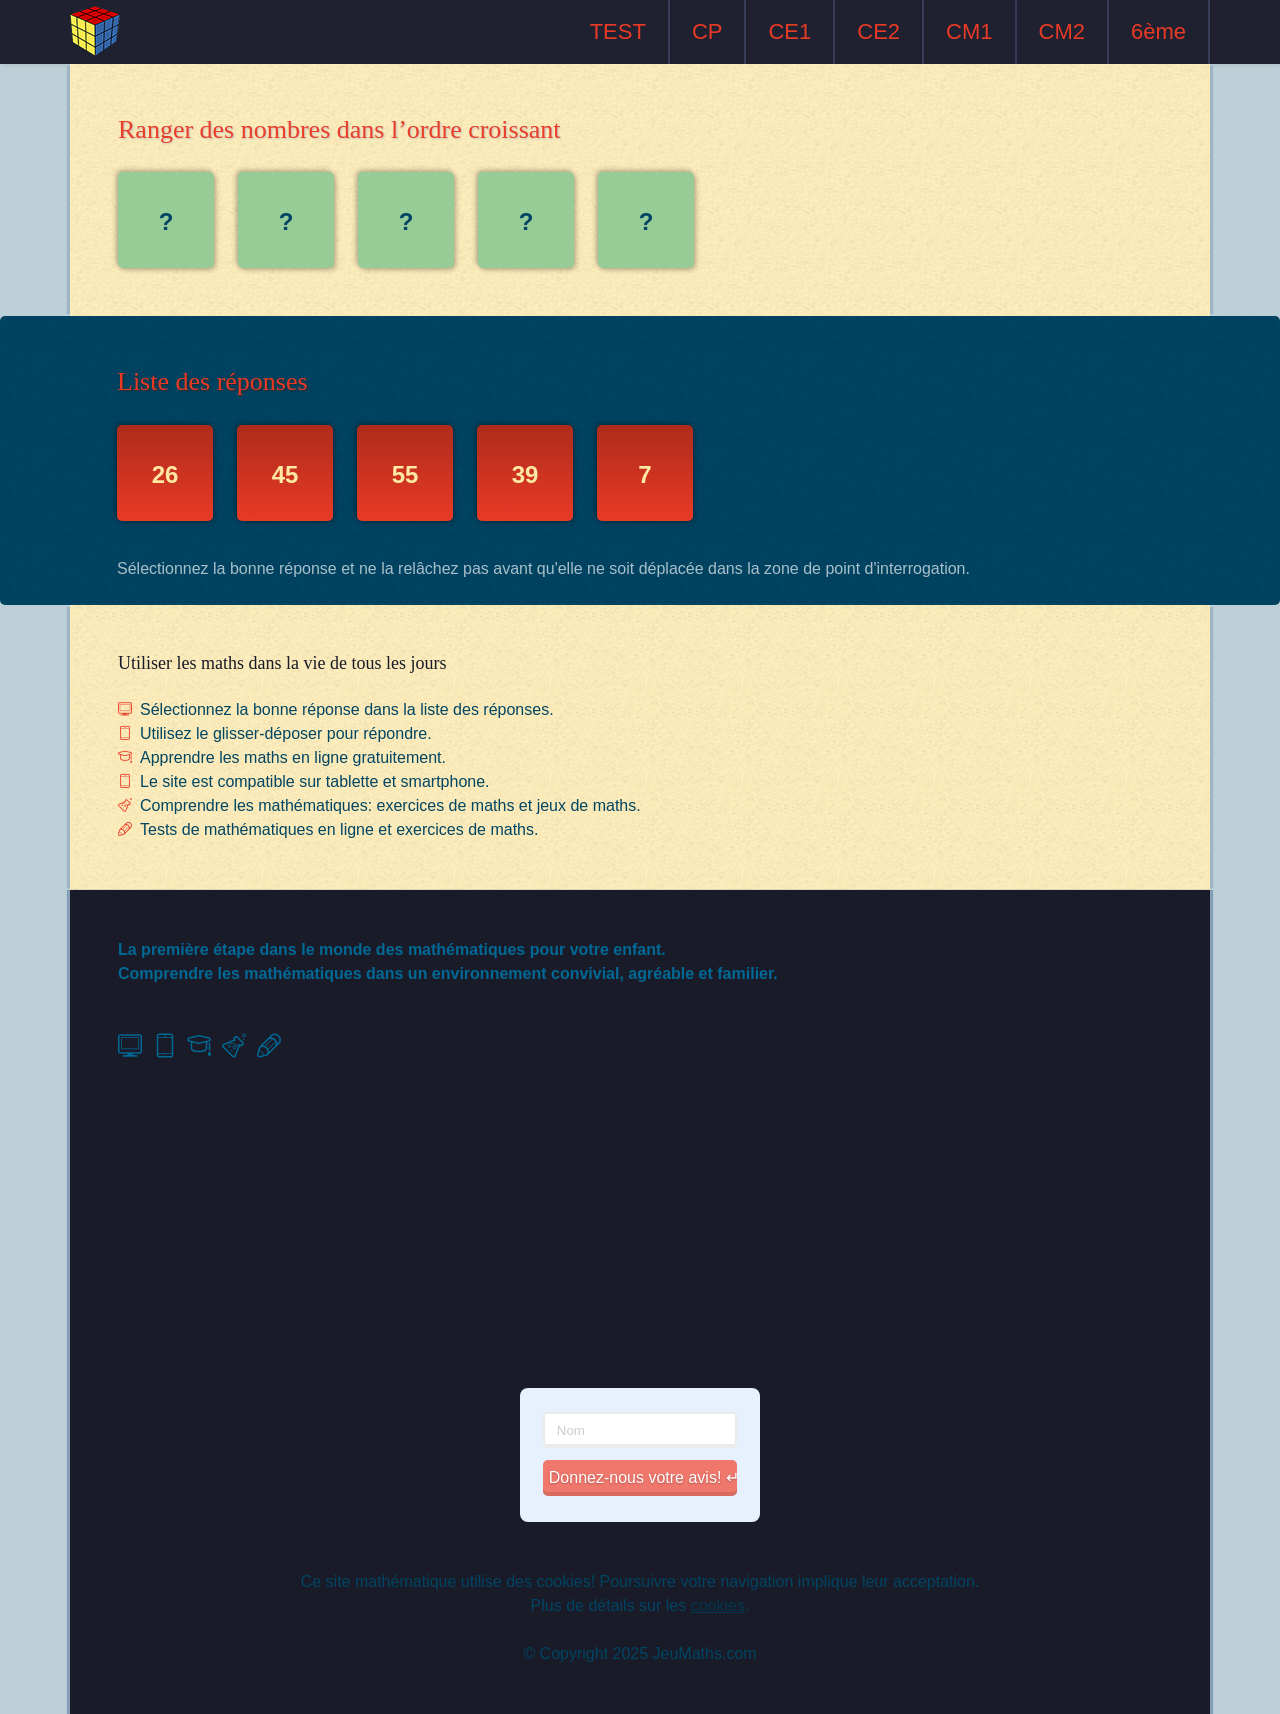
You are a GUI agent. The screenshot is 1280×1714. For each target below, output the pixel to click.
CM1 (969, 31)
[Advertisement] (640, 1224)
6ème (1158, 31)
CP (707, 31)
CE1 (789, 31)
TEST (618, 31)
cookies (718, 1605)
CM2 (1062, 31)
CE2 (878, 31)
